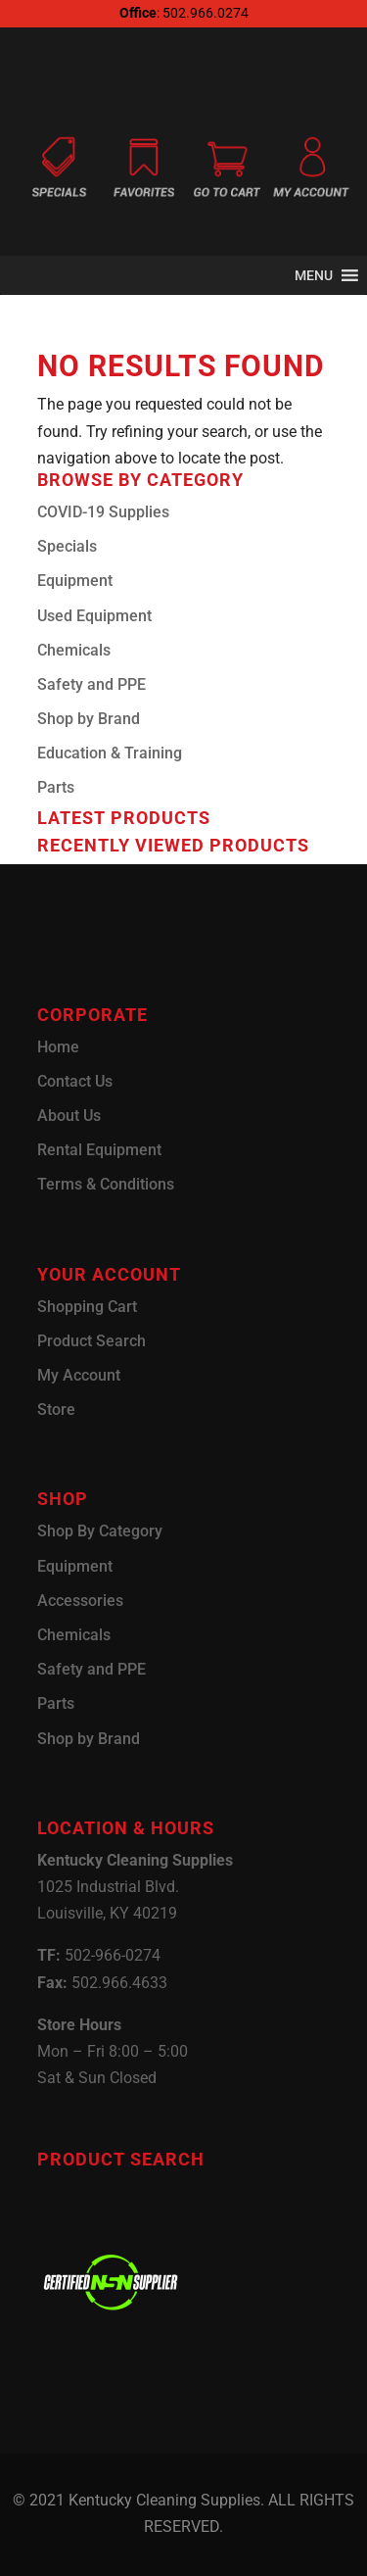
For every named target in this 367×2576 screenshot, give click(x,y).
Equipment (75, 580)
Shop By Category (99, 1531)
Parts (55, 787)
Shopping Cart (87, 1306)
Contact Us (75, 1081)
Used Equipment (94, 616)
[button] (314, 275)
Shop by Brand (88, 718)
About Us (69, 1115)
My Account (78, 1375)
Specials (67, 546)
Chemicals (74, 650)
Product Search (91, 1341)
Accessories (80, 1600)
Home (58, 1047)
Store (56, 1409)
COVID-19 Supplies (103, 512)
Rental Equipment (99, 1150)
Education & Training (109, 753)
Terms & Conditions (105, 1184)
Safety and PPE (91, 684)
